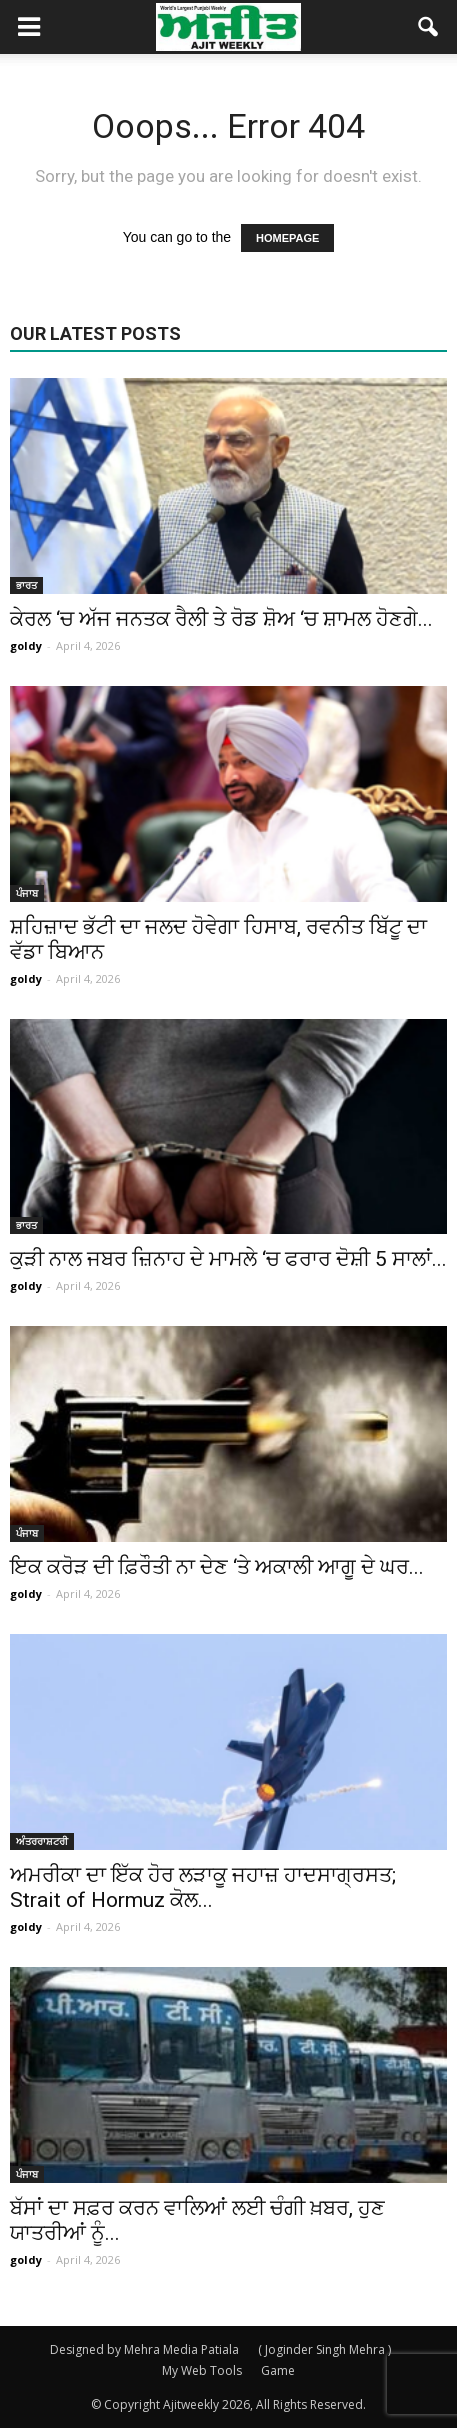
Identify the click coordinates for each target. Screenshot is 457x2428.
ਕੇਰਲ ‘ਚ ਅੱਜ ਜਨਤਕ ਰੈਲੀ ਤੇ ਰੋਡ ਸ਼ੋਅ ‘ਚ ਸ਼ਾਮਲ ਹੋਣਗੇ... (221, 619)
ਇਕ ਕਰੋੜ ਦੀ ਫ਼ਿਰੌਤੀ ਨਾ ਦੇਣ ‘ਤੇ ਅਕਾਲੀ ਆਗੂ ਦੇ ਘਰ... (217, 1567)
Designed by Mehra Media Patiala (144, 2349)
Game (278, 2370)
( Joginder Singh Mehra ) (324, 2349)
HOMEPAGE (287, 238)
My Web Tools (202, 2370)
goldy (26, 645)
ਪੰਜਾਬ (27, 893)
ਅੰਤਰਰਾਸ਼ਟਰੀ (42, 1841)
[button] (429, 27)
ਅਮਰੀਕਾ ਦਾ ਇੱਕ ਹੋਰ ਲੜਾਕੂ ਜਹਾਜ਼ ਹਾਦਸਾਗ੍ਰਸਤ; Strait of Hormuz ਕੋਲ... (203, 1887)
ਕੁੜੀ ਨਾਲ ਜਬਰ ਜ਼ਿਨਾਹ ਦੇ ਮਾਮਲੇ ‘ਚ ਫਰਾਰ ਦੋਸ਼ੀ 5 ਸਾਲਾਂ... (228, 1259)
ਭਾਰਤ (26, 585)
